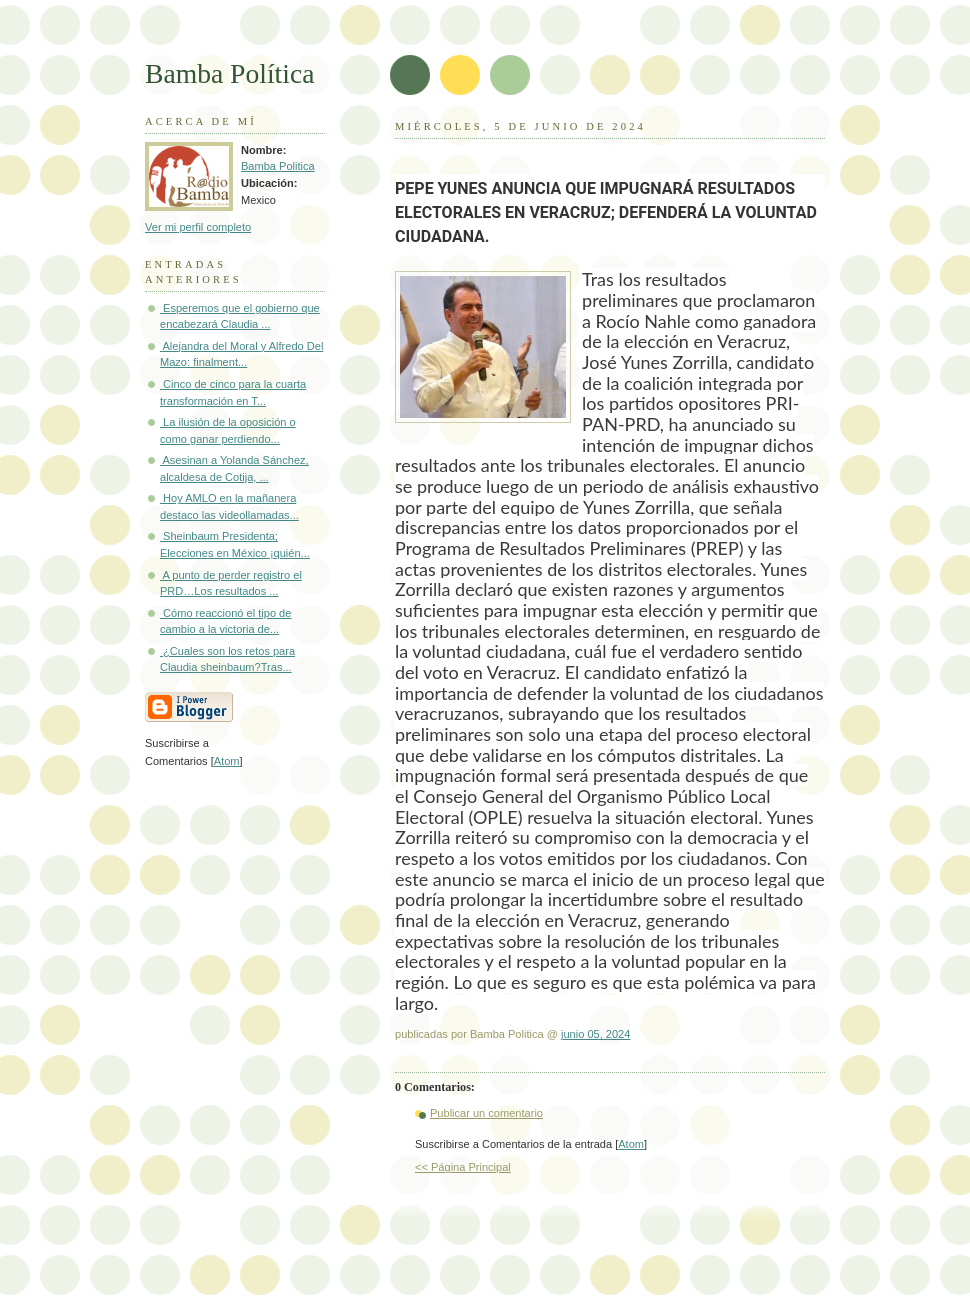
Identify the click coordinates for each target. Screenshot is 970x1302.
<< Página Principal (463, 1167)
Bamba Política (229, 73)
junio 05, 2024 (595, 1034)
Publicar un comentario (486, 1113)
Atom (631, 1144)
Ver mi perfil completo (198, 227)
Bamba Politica (278, 166)
